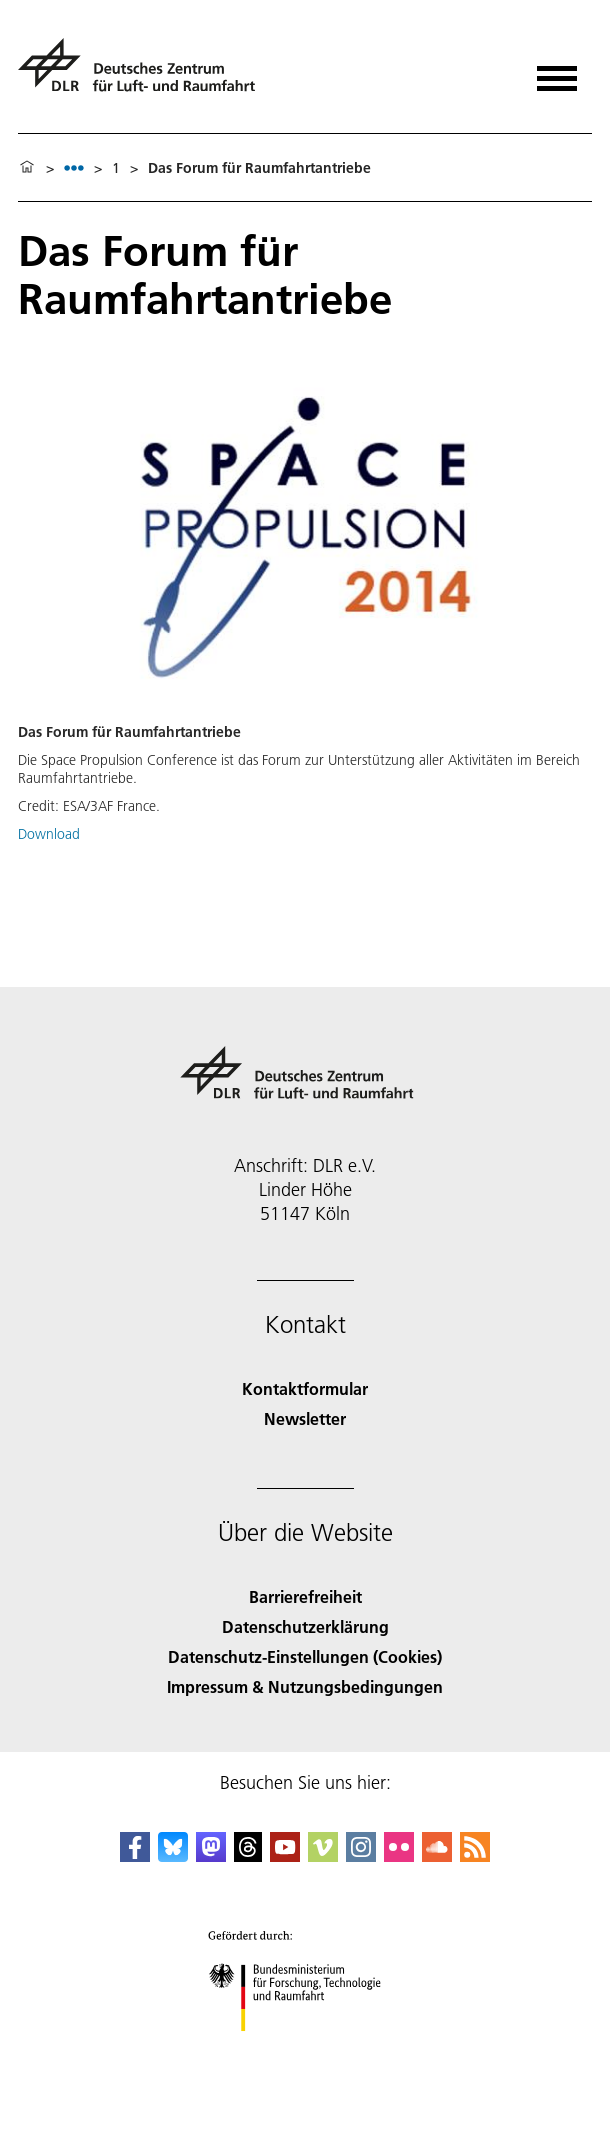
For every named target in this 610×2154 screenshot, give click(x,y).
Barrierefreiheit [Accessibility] (305, 1596)
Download (49, 834)
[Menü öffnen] (557, 71)
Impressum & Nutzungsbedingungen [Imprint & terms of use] (305, 1686)
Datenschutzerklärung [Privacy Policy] (305, 1626)
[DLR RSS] (475, 1855)
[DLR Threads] (248, 1855)
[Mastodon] (211, 1855)
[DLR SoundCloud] (437, 1855)
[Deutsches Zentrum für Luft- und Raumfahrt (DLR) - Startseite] (144, 73)
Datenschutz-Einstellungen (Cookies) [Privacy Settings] (305, 1656)
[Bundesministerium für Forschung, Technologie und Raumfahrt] (305, 2048)
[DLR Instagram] (361, 1855)
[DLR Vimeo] (323, 1855)
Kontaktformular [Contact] (305, 1388)
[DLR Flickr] (399, 1855)
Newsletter (305, 1418)
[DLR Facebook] (135, 1855)
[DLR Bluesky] (173, 1855)
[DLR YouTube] (285, 1855)
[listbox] (74, 167)
